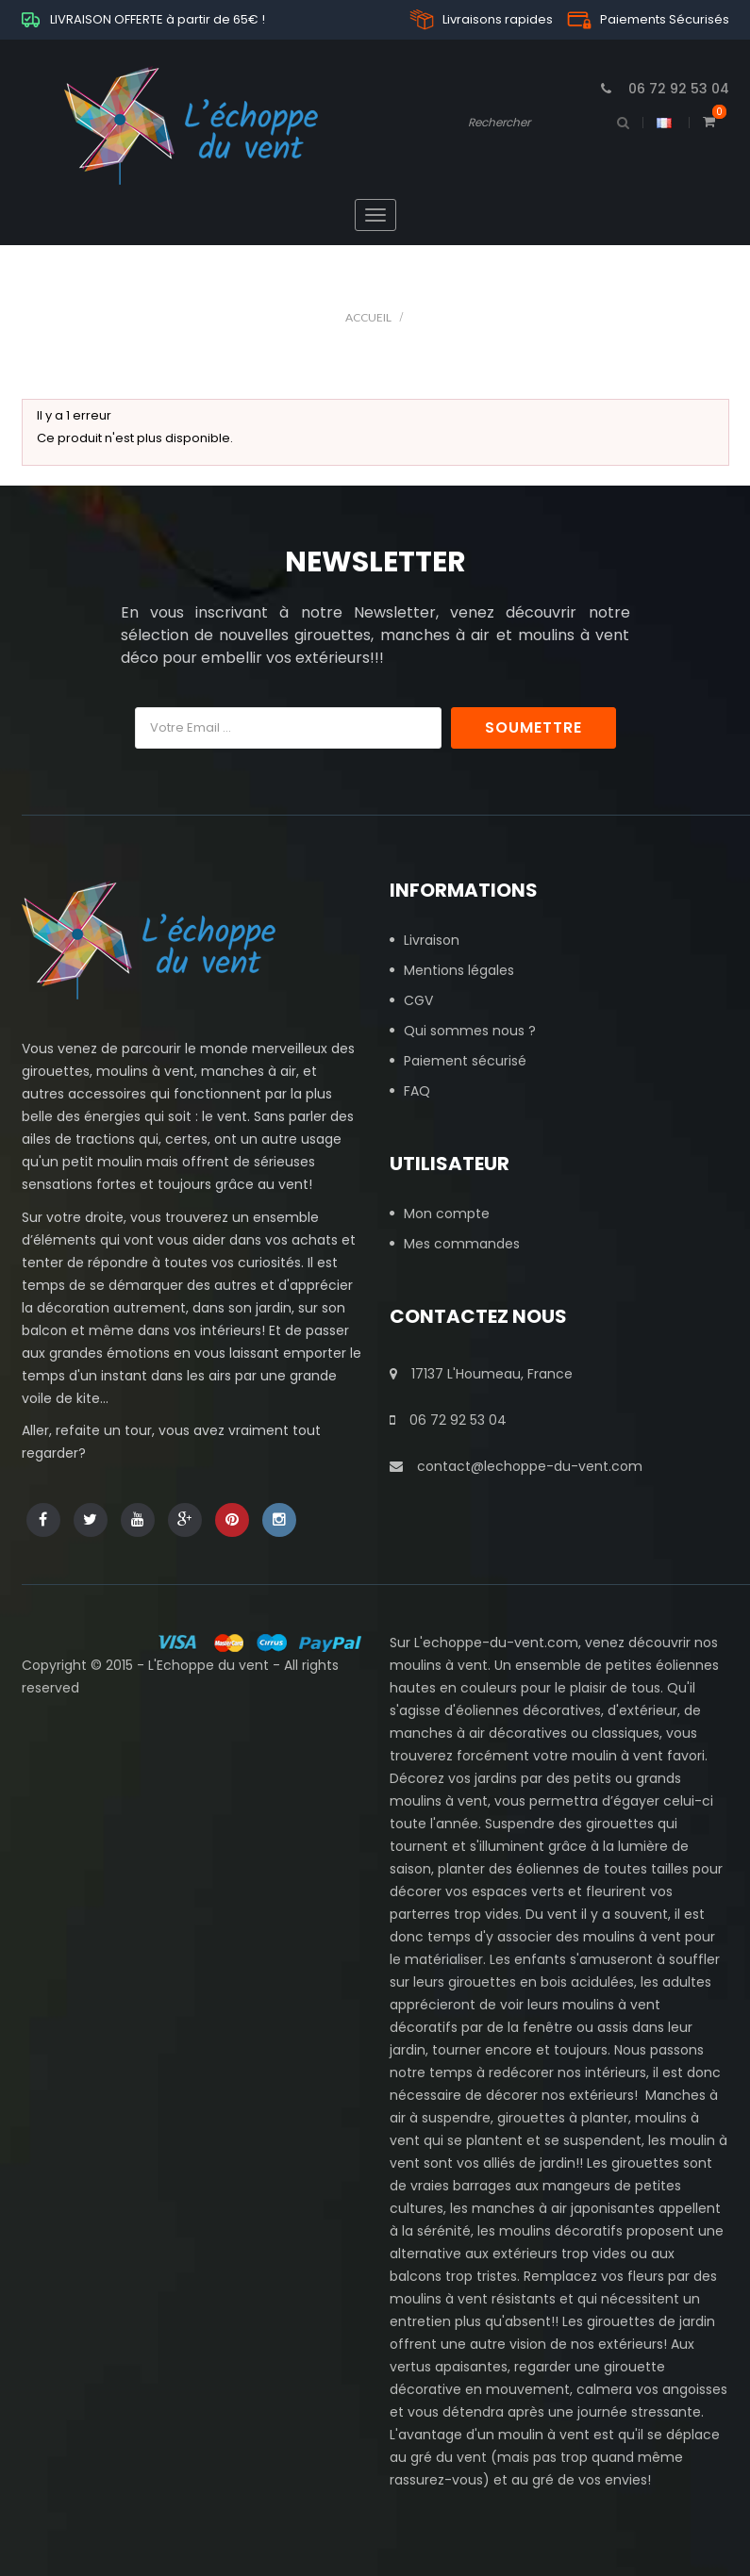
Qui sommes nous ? (470, 1030)
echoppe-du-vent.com (500, 1642)
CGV (418, 1000)
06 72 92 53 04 (448, 1420)
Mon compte (447, 1213)
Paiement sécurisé (465, 1060)
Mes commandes (462, 1243)
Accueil (368, 317)
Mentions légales (459, 970)
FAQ (417, 1091)
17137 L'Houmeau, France (481, 1373)
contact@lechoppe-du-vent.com (516, 1466)
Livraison (431, 940)
